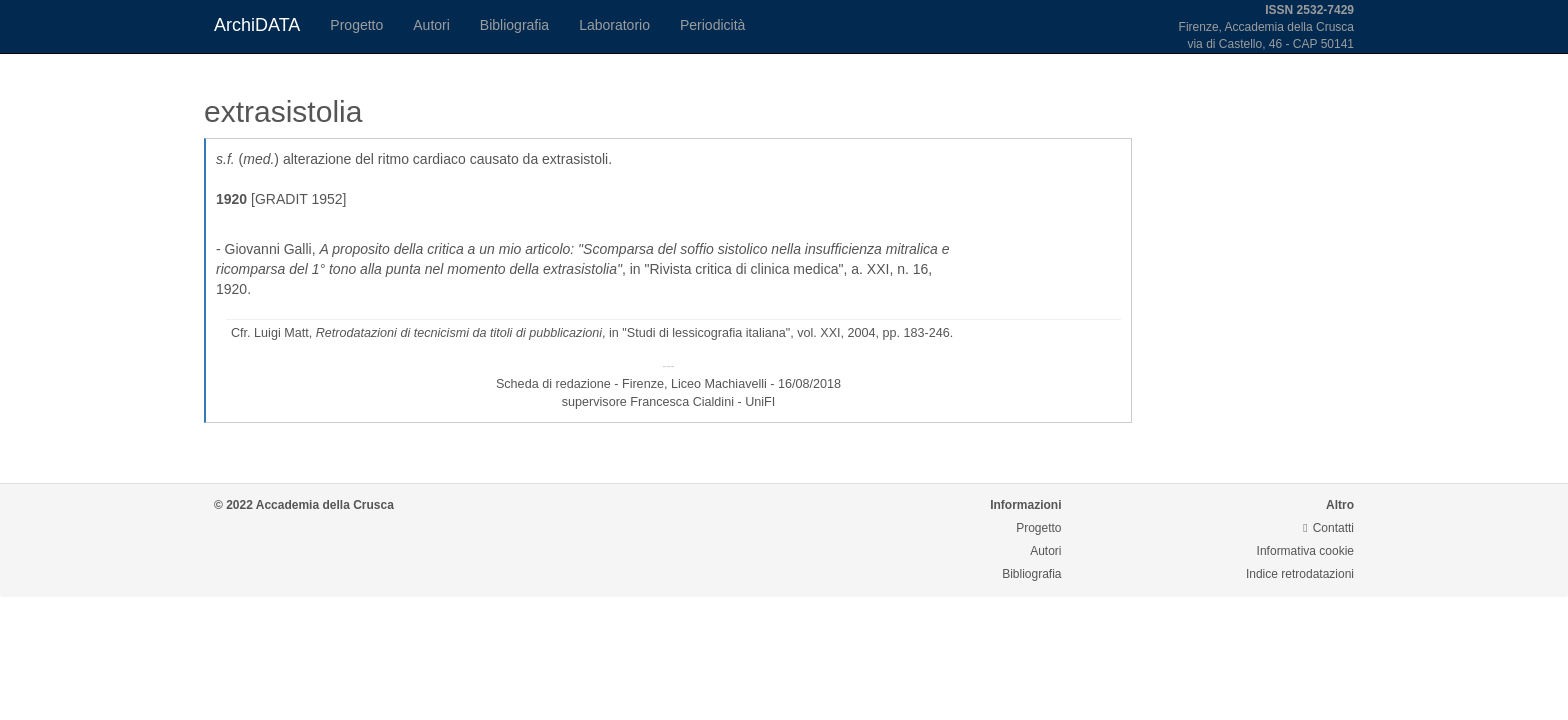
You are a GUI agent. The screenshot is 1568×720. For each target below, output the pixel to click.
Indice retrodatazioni (1300, 574)
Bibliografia (514, 25)
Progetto (356, 25)
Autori (431, 25)
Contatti (1328, 528)
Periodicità (712, 25)
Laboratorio (614, 25)
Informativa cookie (1305, 551)
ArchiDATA (257, 25)
